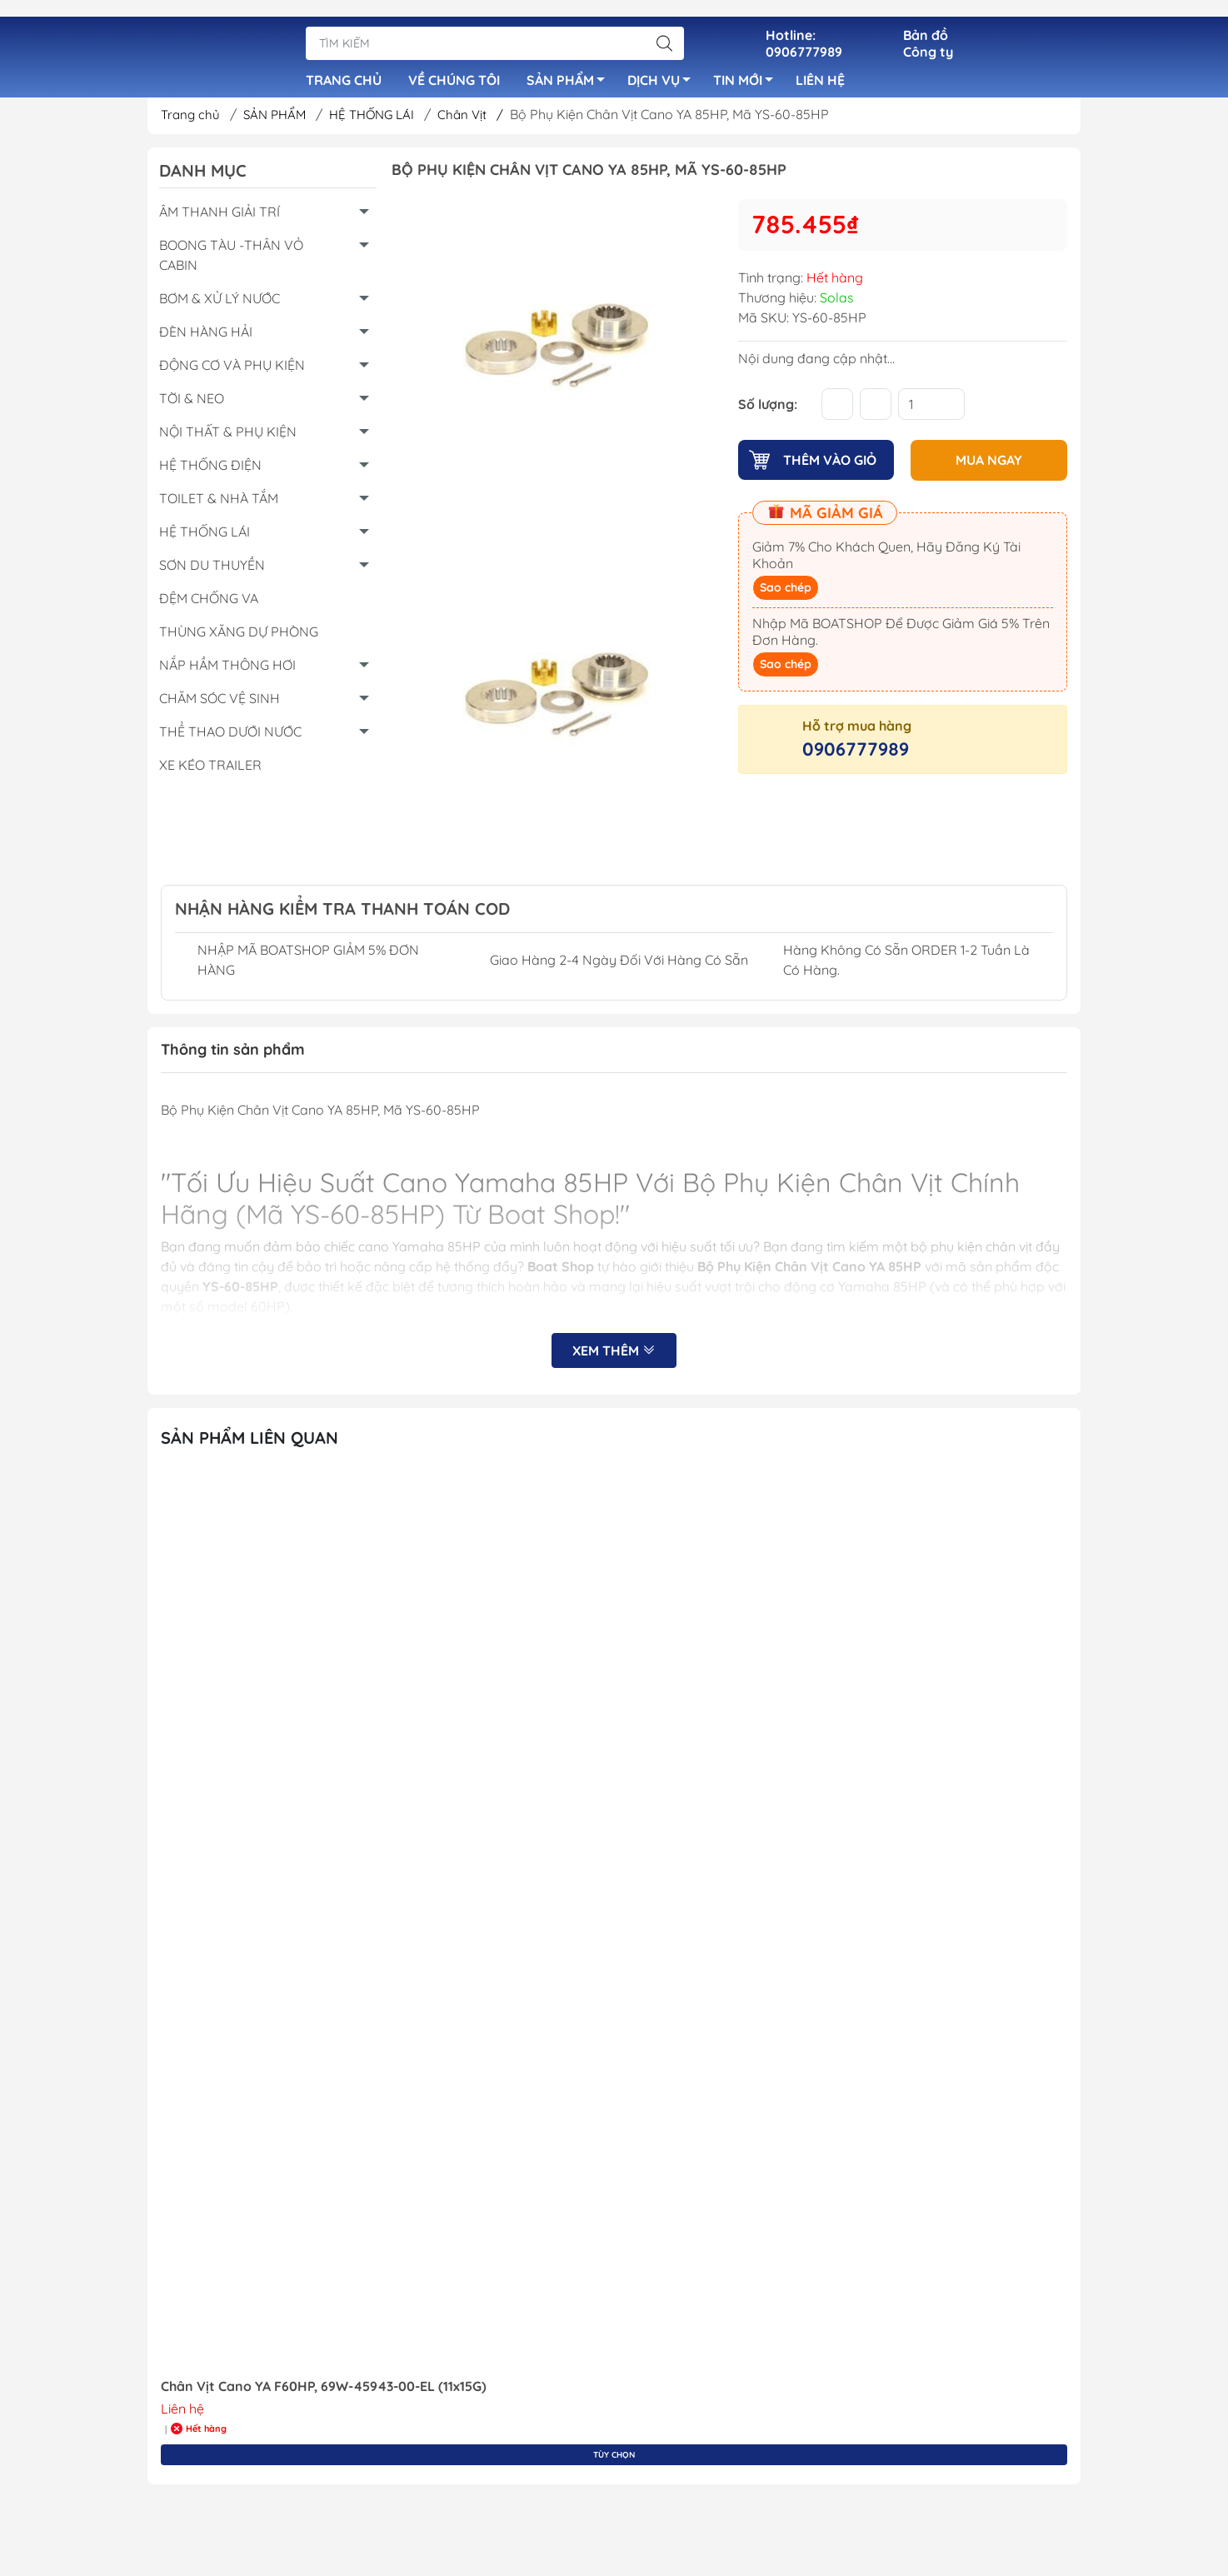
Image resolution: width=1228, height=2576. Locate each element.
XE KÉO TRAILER (210, 771)
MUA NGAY (989, 465)
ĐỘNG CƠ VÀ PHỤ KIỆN (232, 371)
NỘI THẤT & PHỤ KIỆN (228, 438)
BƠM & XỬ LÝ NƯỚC (219, 305)
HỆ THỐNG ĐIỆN (210, 471)
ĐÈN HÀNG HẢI (205, 338)
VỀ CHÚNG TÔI (454, 66)
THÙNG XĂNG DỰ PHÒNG (238, 638)
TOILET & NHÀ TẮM (218, 505)
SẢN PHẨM (570, 69)
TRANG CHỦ (344, 66)
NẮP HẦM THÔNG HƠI (227, 671)
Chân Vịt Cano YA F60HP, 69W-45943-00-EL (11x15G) (324, 2392)
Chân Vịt (483, 120)
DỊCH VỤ (663, 69)
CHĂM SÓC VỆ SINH (219, 704)
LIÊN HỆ (820, 66)
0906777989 (855, 754)
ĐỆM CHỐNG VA (208, 605)
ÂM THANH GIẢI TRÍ (219, 218)
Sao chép (785, 592)
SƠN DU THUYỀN (212, 571)
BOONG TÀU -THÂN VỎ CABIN (231, 261)
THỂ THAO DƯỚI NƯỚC (230, 738)
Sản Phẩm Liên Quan (249, 1443)
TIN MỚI (747, 69)
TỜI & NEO (191, 405)
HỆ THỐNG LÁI (383, 120)
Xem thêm (614, 1356)
